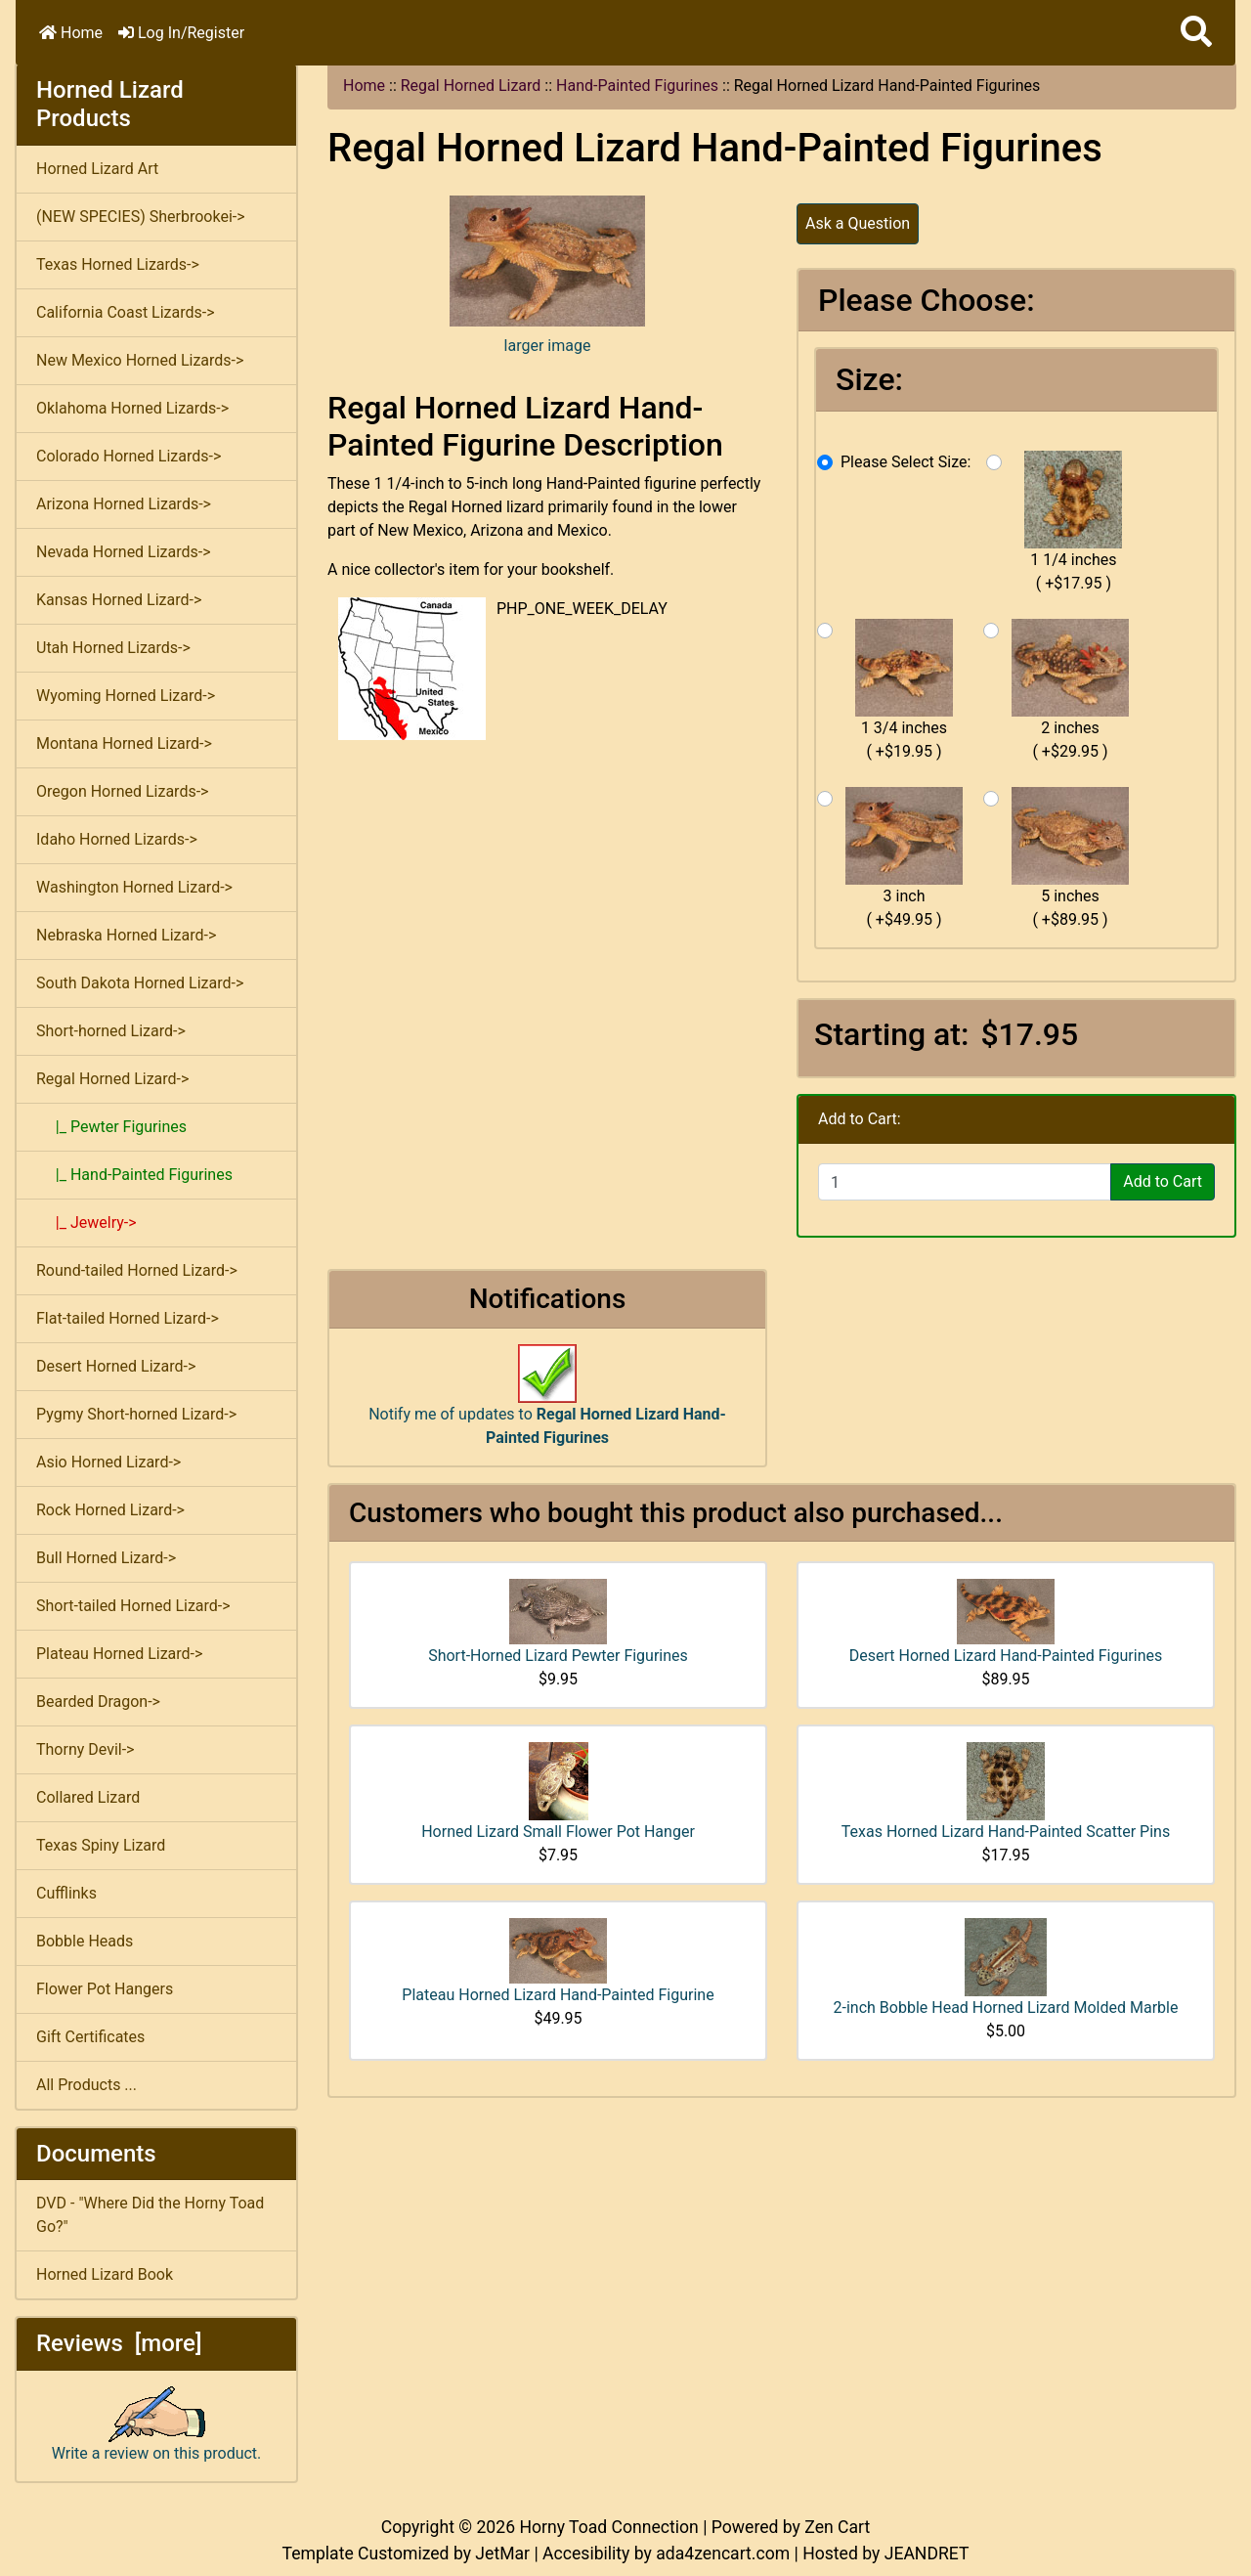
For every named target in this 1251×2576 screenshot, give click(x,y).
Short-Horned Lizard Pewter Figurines (558, 1655)
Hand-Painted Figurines (637, 85)
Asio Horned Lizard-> (108, 1462)
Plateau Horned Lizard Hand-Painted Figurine (557, 1995)
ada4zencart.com (723, 2553)
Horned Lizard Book (104, 2274)
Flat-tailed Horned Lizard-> (127, 1318)
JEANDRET (927, 2553)
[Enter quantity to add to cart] (964, 1182)
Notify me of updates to (547, 1405)
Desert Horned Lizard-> (115, 1366)
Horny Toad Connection (608, 2527)
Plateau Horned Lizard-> (119, 1653)
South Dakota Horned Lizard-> (139, 983)
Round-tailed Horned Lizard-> (136, 1270)
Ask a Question (857, 223)
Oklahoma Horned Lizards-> (132, 408)
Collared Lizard (88, 1797)
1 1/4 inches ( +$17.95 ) (1073, 521)
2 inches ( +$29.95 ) (1070, 690)
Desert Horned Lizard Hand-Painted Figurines (1005, 1655)
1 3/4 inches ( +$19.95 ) (904, 690)
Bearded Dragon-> (98, 1701)
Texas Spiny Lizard (100, 1845)
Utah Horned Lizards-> (113, 647)
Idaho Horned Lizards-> (116, 839)
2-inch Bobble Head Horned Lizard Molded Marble (1006, 2007)
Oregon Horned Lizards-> (122, 791)
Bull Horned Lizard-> (106, 1558)
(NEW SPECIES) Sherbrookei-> (140, 216)
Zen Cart (837, 2527)
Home (71, 32)
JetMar (502, 2553)
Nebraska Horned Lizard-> (126, 935)
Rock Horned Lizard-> (110, 1510)
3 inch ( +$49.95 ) (904, 858)
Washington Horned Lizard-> (134, 887)
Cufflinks (66, 1893)
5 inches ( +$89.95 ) (1070, 858)
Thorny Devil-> (85, 1749)
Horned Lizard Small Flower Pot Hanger (558, 1831)
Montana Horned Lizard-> (124, 743)
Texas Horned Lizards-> (117, 264)
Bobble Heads (84, 1941)
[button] (1196, 33)
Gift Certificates (90, 2037)
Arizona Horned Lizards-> (123, 504)
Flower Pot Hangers (104, 1989)
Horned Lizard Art (97, 168)
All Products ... (86, 2084)
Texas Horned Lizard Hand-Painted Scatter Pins (1005, 1831)
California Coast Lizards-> (125, 312)
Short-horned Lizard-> (111, 1031)
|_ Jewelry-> (86, 1222)
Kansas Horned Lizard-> (118, 599)
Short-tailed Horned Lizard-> (133, 1605)
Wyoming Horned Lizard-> (125, 695)
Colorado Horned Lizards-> (128, 456)
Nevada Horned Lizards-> (123, 552)
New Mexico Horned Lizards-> (139, 360)
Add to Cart (1162, 1181)
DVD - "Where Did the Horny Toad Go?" (150, 2215)
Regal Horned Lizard (471, 85)
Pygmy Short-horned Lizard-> (136, 1414)
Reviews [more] (118, 2343)
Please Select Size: (906, 462)
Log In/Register (181, 32)
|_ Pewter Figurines (111, 1126)
